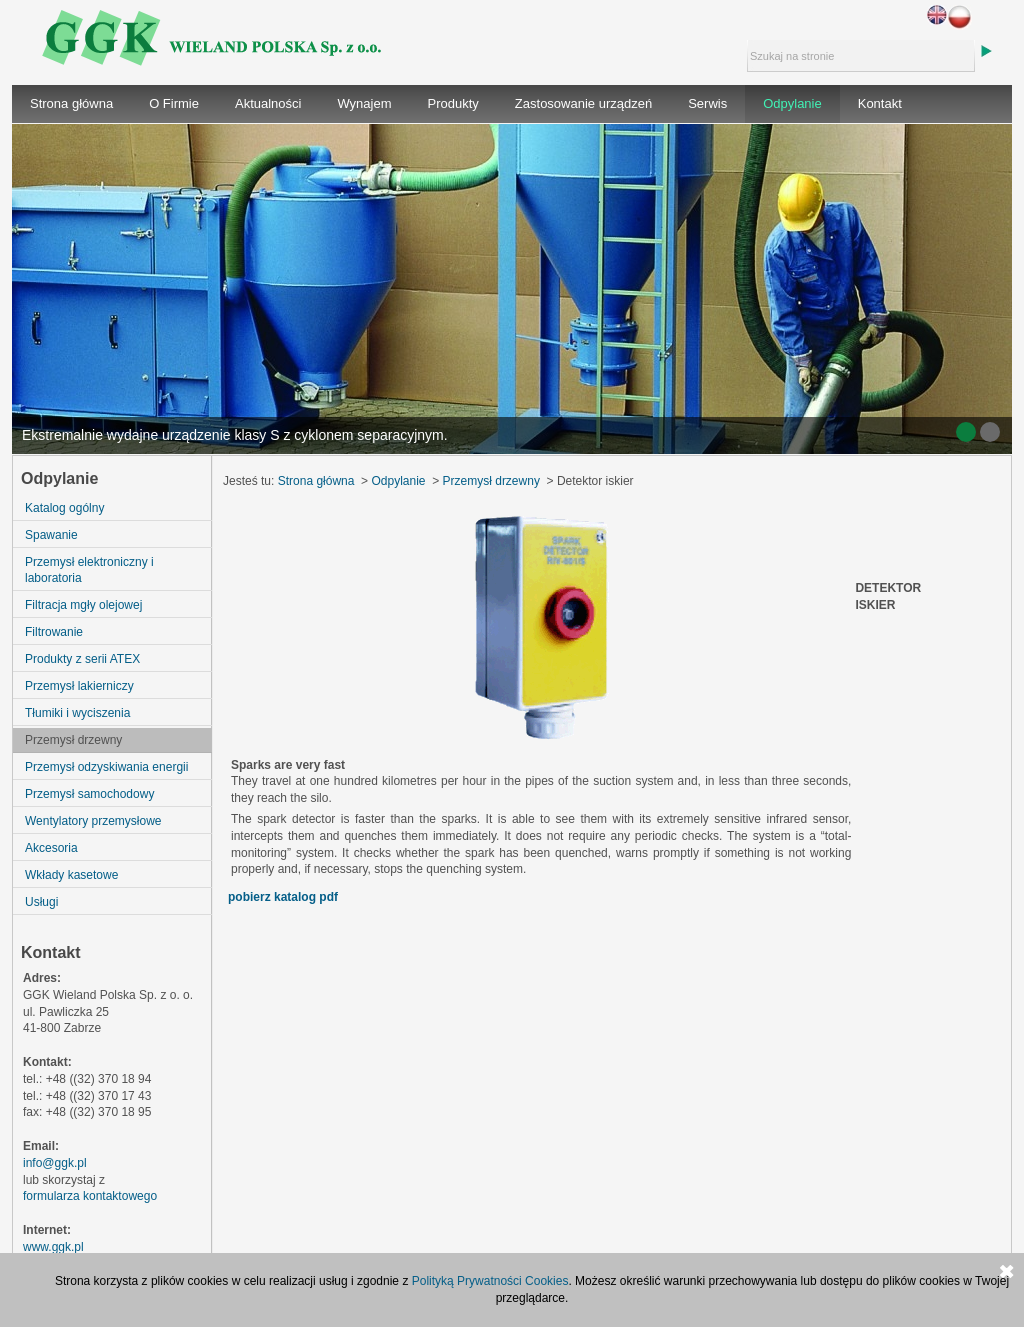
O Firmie (174, 103)
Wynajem (364, 103)
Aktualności (268, 103)
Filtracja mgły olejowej (83, 605)
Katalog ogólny (64, 508)
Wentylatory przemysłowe (93, 821)
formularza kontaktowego (90, 1196)
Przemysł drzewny (73, 740)
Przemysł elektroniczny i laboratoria (89, 570)
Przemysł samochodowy (89, 794)
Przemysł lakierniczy (79, 686)
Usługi (41, 902)
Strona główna (71, 103)
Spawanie (51, 535)
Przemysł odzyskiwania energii (106, 767)
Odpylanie (792, 103)
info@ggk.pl (55, 1163)
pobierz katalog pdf (283, 897)
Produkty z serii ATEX (82, 659)
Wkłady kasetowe (71, 875)
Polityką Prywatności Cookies (490, 1281)
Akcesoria (51, 848)
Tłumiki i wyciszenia (77, 713)
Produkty (453, 103)
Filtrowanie (54, 632)
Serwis (707, 103)
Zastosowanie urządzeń (583, 103)
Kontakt (880, 103)
